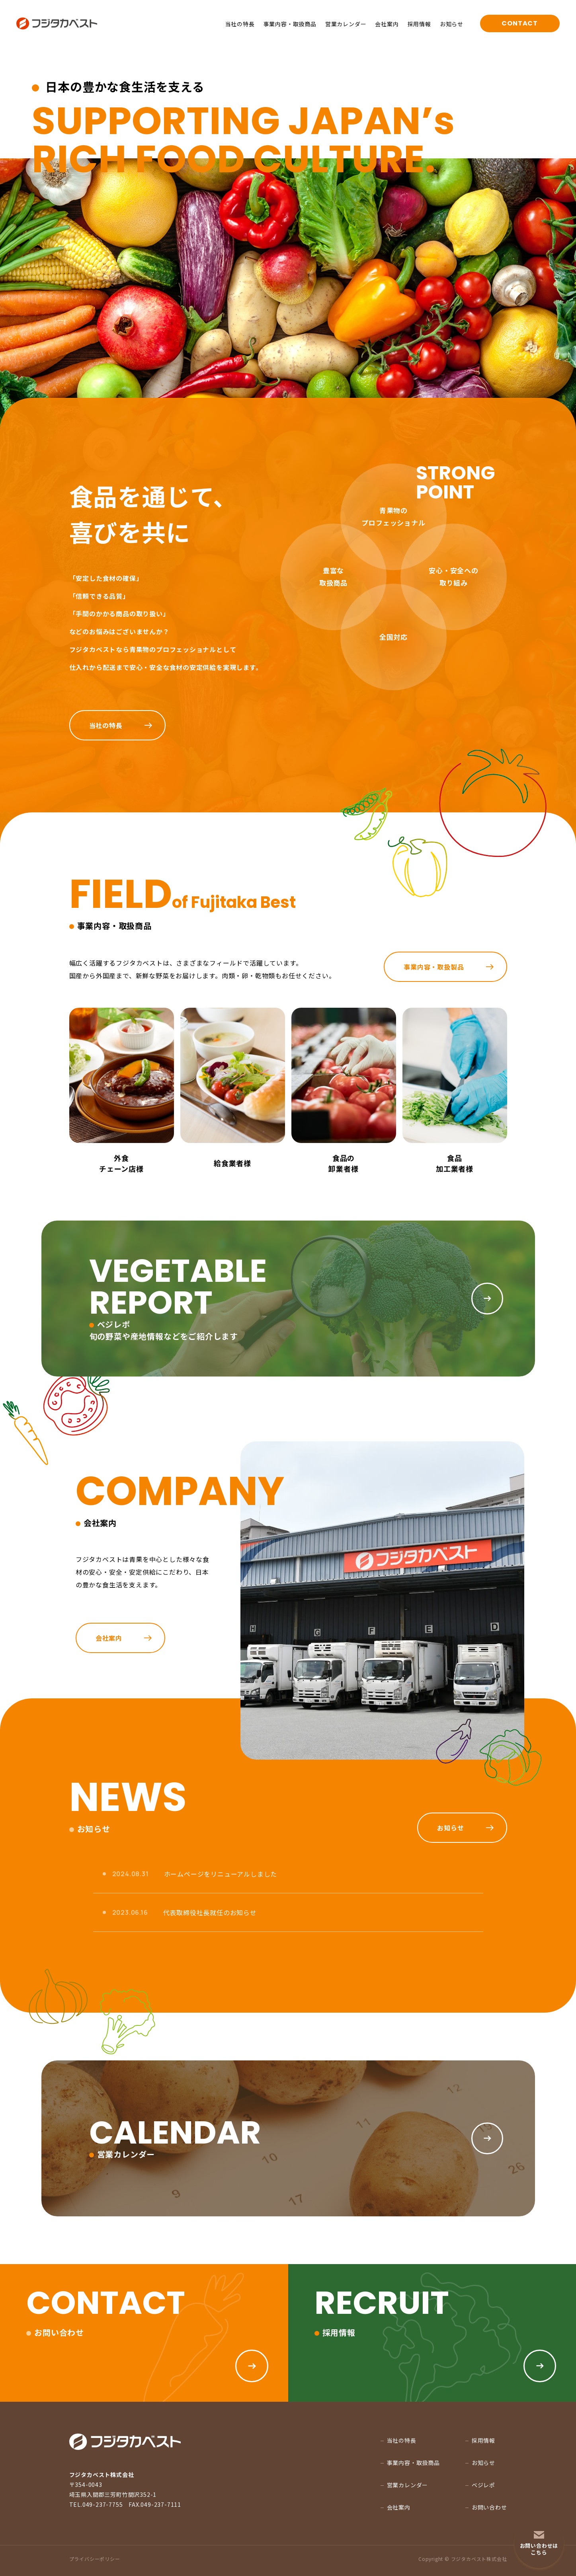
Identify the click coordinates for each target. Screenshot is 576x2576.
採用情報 (419, 24)
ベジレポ (483, 2485)
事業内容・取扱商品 (290, 24)
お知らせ (451, 24)
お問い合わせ (489, 2507)
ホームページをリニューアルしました (220, 1874)
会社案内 (386, 24)
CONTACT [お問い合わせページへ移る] (520, 23)
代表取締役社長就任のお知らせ (210, 1912)
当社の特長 (240, 24)
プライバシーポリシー (94, 2558)
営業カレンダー (346, 24)
